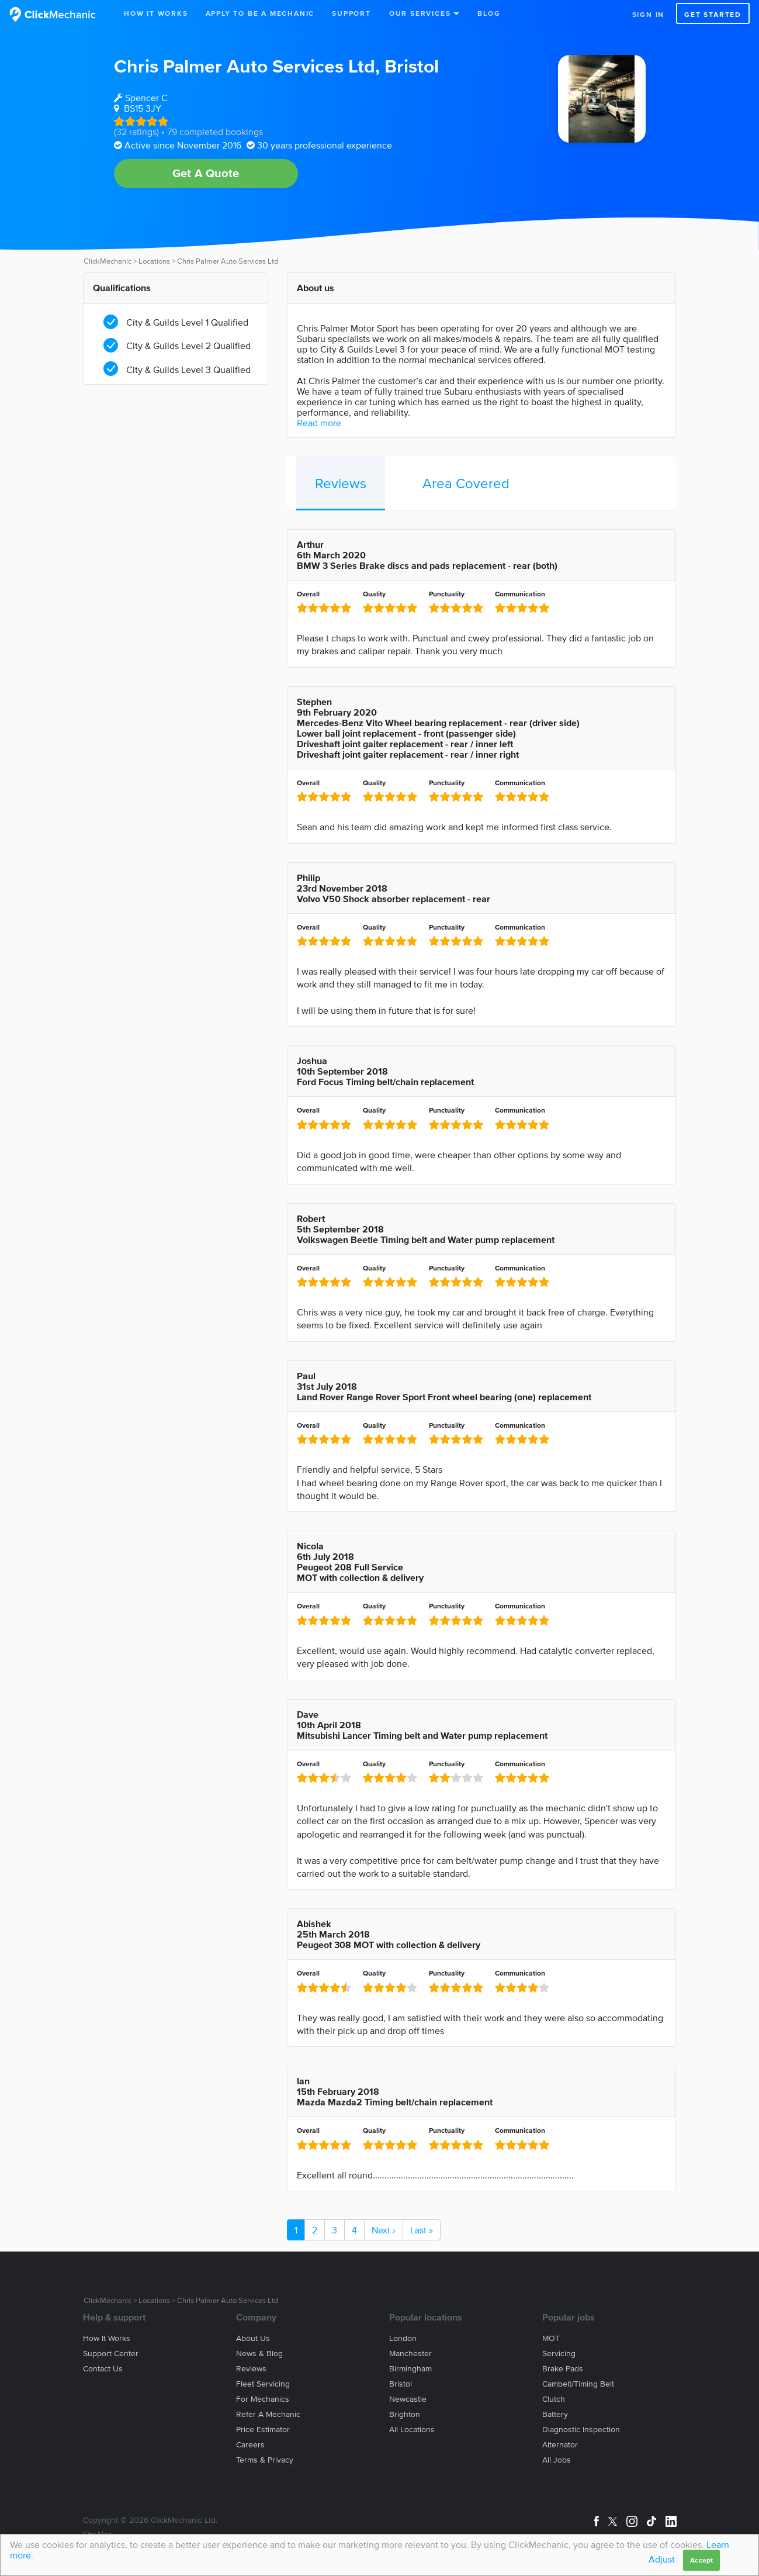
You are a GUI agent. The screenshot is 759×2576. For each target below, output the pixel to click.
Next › (384, 2230)
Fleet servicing (263, 2384)
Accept (701, 2560)
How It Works (156, 13)
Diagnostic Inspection (581, 2429)
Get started (712, 14)
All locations (412, 2429)
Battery (555, 2414)
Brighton (404, 2414)
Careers (250, 2444)
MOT (551, 2338)
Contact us (103, 2368)
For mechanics (262, 2399)
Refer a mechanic (268, 2414)
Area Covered (466, 483)
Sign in (648, 14)
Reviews (340, 483)
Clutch (553, 2399)
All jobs (556, 2460)
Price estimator (263, 2429)
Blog (488, 13)
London (403, 2338)
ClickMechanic (107, 261)
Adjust (662, 2559)
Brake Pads (562, 2368)
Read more (319, 422)
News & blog (259, 2353)
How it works (106, 2338)
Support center (110, 2353)
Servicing (559, 2353)
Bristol (411, 66)
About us (253, 2338)
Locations (154, 261)
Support (351, 13)
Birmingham (410, 2368)
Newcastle (408, 2399)
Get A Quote (205, 173)
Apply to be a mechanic (260, 13)
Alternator (560, 2444)
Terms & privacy (264, 2460)
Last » (421, 2230)
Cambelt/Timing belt (578, 2384)
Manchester (410, 2353)
